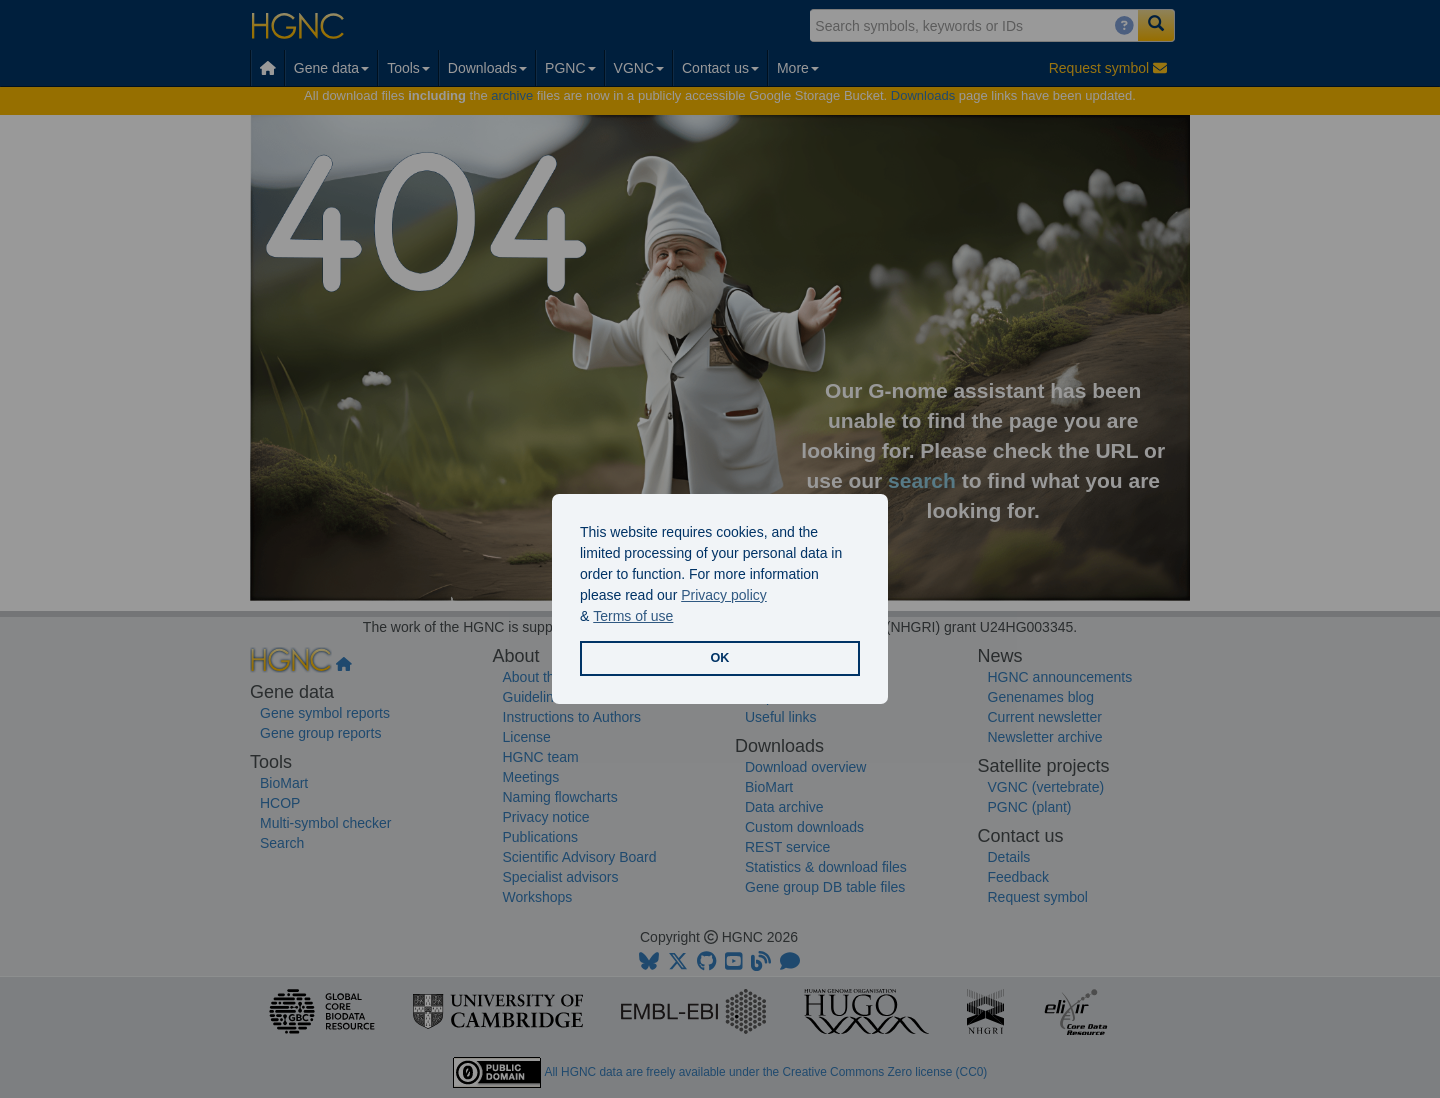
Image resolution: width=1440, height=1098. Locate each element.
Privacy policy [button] (724, 595)
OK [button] (720, 658)
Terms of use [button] (633, 616)
